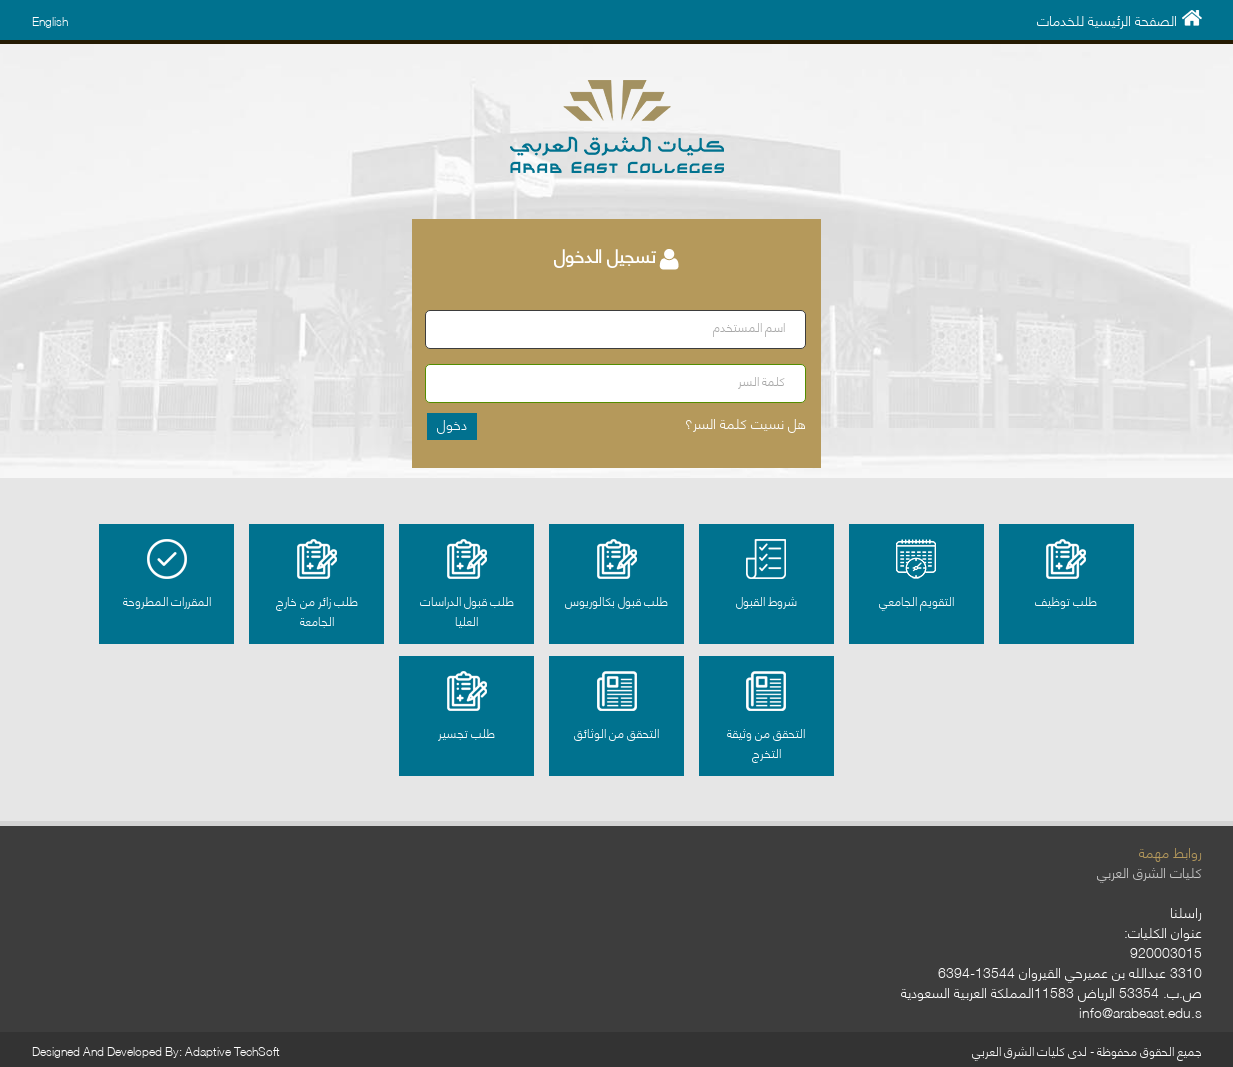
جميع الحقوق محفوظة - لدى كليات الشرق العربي (1087, 1050)
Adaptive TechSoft (232, 1050)
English (50, 20)
